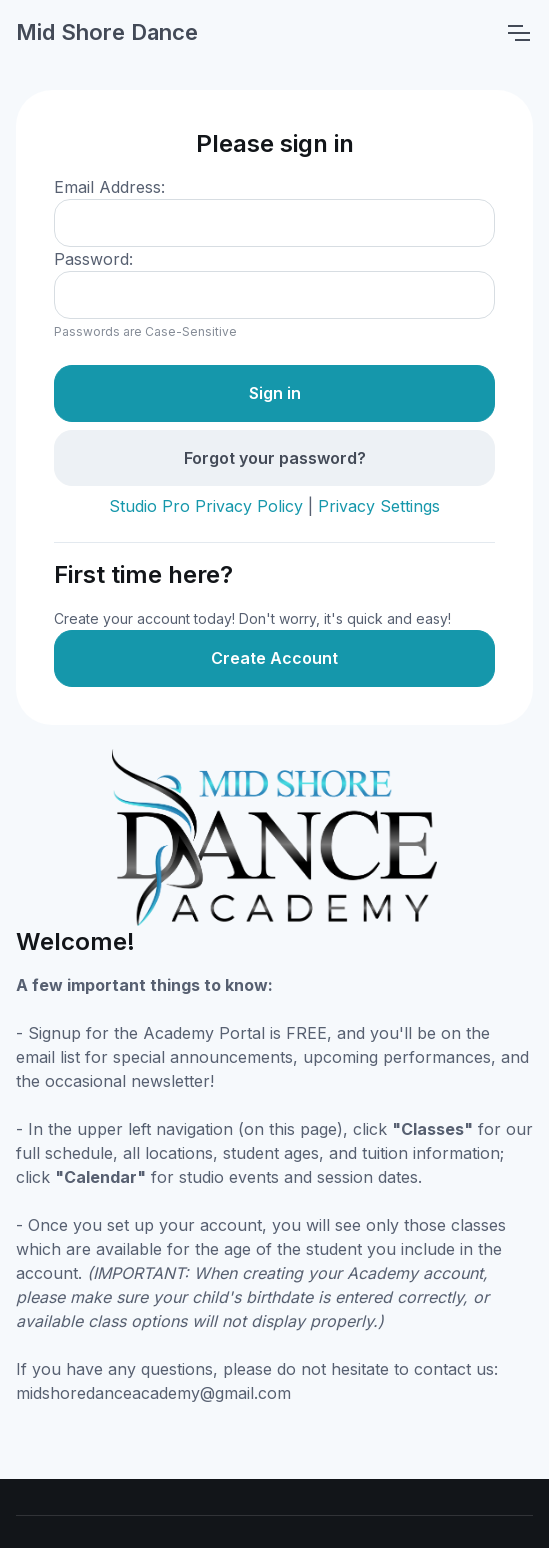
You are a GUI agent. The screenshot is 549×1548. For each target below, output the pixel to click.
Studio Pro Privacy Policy (206, 506)
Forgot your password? (275, 458)
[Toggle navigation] (518, 33)
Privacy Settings (379, 506)
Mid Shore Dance (107, 32)
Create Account (274, 658)
